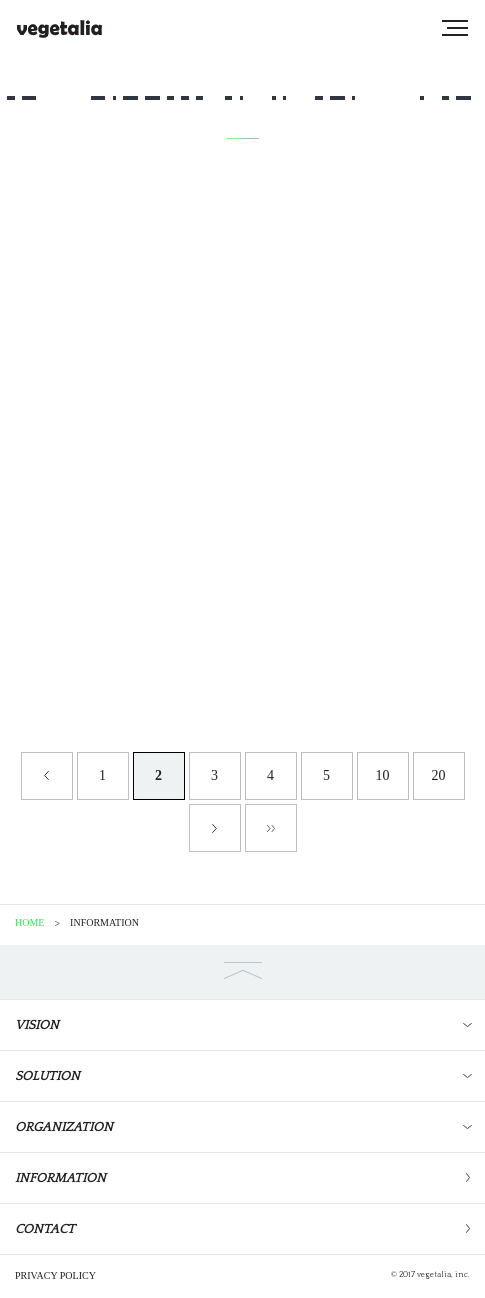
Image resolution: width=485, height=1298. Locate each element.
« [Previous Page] (47, 776)
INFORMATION (60, 1178)
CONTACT (45, 1229)
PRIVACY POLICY (55, 1275)
